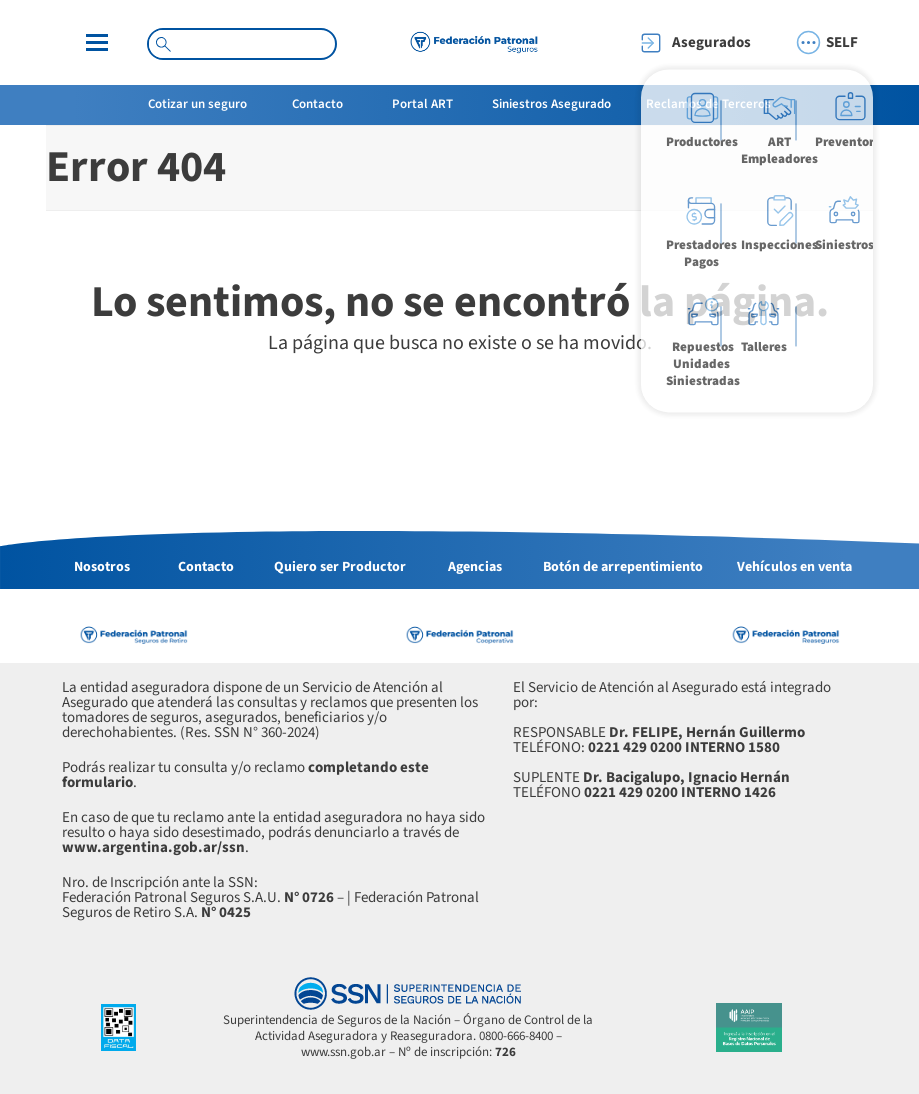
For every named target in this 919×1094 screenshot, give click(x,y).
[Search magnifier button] (163, 44)
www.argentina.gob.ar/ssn (153, 847)
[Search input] (250, 43)
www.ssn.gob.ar (343, 1052)
